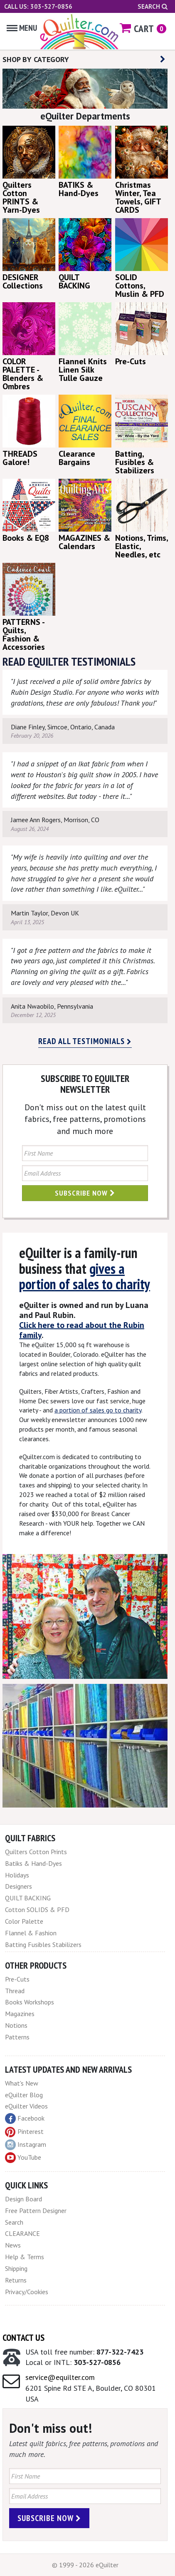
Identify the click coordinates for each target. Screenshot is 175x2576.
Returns (16, 2280)
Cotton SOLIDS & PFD (37, 1909)
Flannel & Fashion (31, 1933)
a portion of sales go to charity (97, 1410)
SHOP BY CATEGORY (83, 59)
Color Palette (24, 1921)
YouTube (23, 2157)
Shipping (16, 2268)
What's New (21, 2083)
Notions (16, 2025)
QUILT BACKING (28, 1898)
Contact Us (23, 2337)
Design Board (23, 2199)
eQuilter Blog (24, 2095)
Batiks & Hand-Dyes (33, 1863)
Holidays (17, 1875)
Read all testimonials (85, 1041)
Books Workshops (29, 2002)
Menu (22, 27)
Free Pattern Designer (36, 2210)
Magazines (20, 2013)
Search (153, 6)
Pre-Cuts (17, 1979)
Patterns (17, 2037)
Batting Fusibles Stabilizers (43, 1944)
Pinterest (24, 2131)
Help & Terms (24, 2257)
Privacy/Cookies (26, 2292)
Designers (18, 1886)
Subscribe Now (85, 1193)
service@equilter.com (60, 2377)
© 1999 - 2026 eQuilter (85, 2565)
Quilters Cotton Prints (36, 1851)
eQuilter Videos (26, 2106)
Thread (15, 1991)
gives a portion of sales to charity (84, 1276)
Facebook (24, 2118)
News (13, 2245)
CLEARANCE (22, 2233)
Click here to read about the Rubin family (81, 1330)
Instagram (25, 2144)
